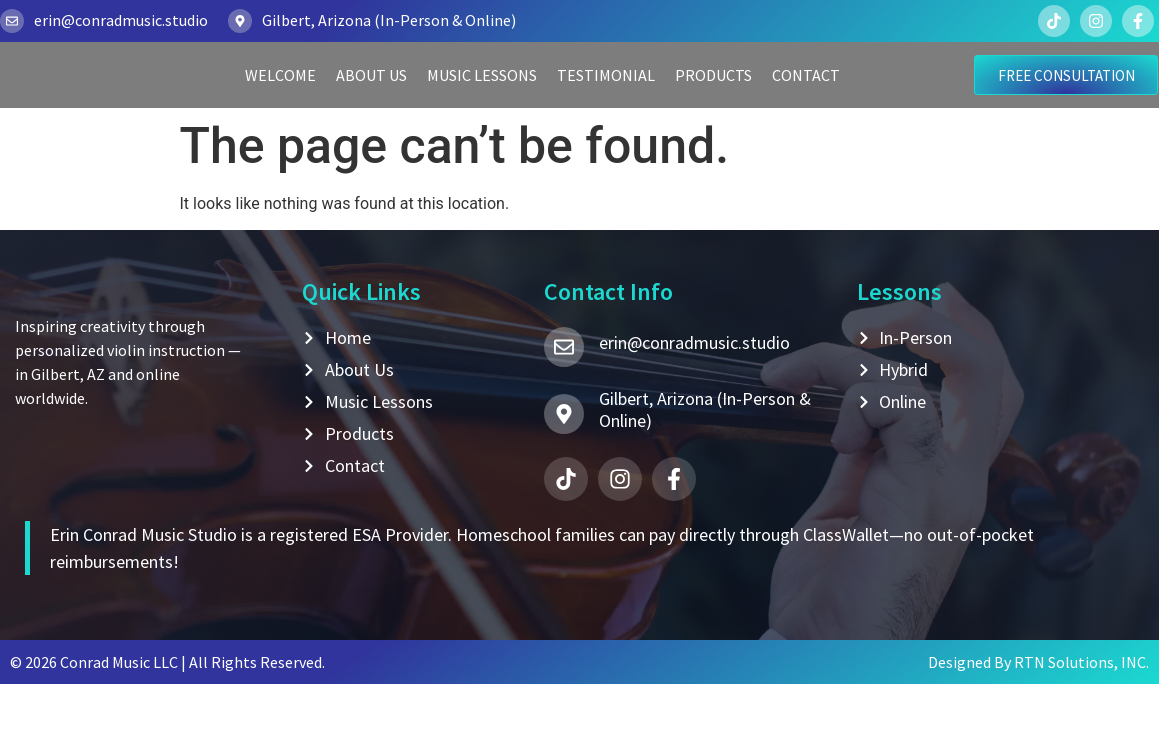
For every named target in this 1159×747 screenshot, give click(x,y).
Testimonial (606, 103)
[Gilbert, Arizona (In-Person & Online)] (240, 21)
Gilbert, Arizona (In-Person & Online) (389, 20)
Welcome (280, 103)
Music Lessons (482, 103)
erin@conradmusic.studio (121, 20)
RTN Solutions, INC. (1081, 725)
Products (713, 103)
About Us (371, 103)
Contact (806, 103)
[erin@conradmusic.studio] (12, 21)
